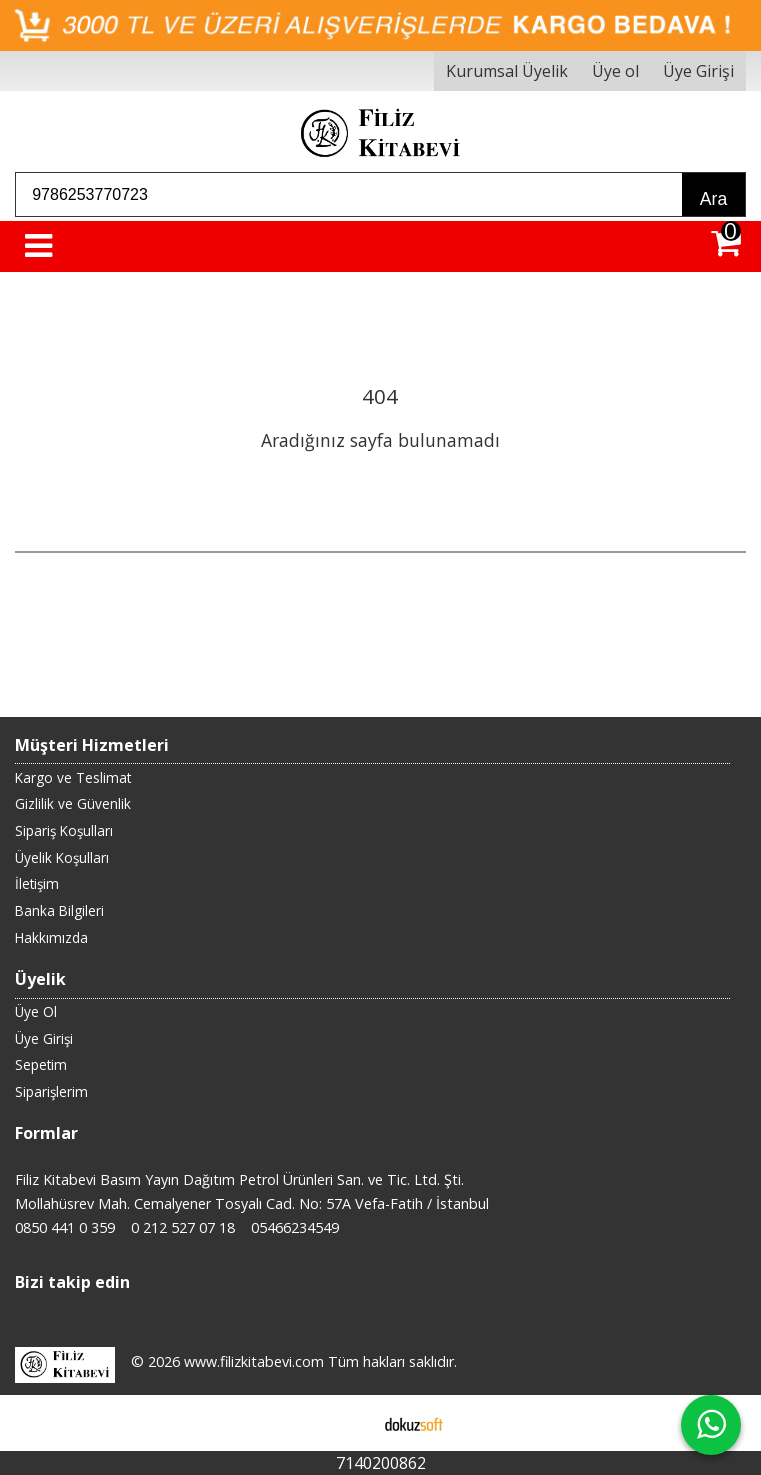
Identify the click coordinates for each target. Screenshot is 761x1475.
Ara (713, 199)
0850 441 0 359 (65, 1227)
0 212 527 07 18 (183, 1227)
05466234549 (295, 1227)
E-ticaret (348, 1423)
